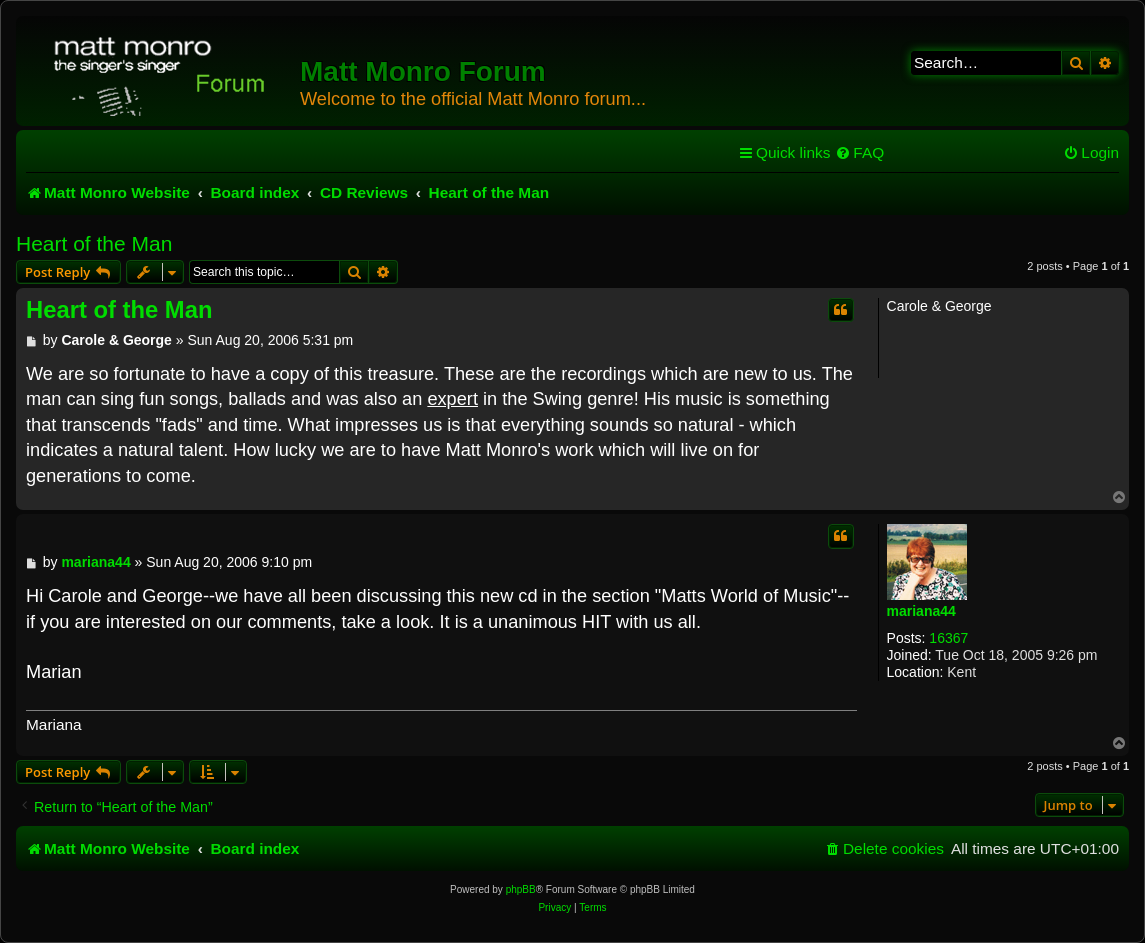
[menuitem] (859, 153)
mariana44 (921, 611)
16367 (948, 638)
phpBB (521, 889)
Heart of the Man (94, 243)
